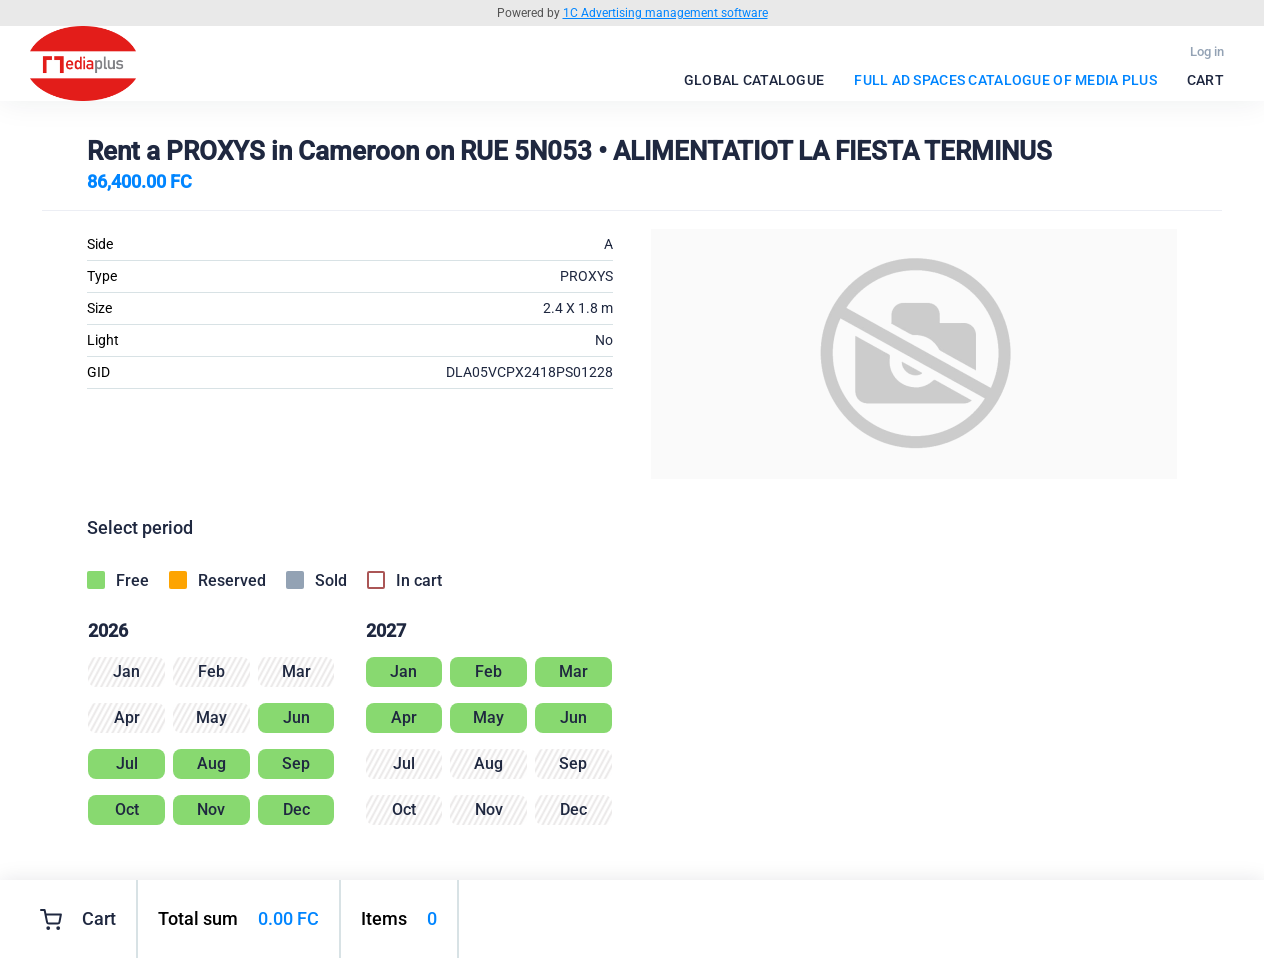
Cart (1205, 80)
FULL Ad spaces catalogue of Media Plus (1005, 80)
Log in (1207, 51)
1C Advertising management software (665, 13)
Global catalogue (754, 80)
